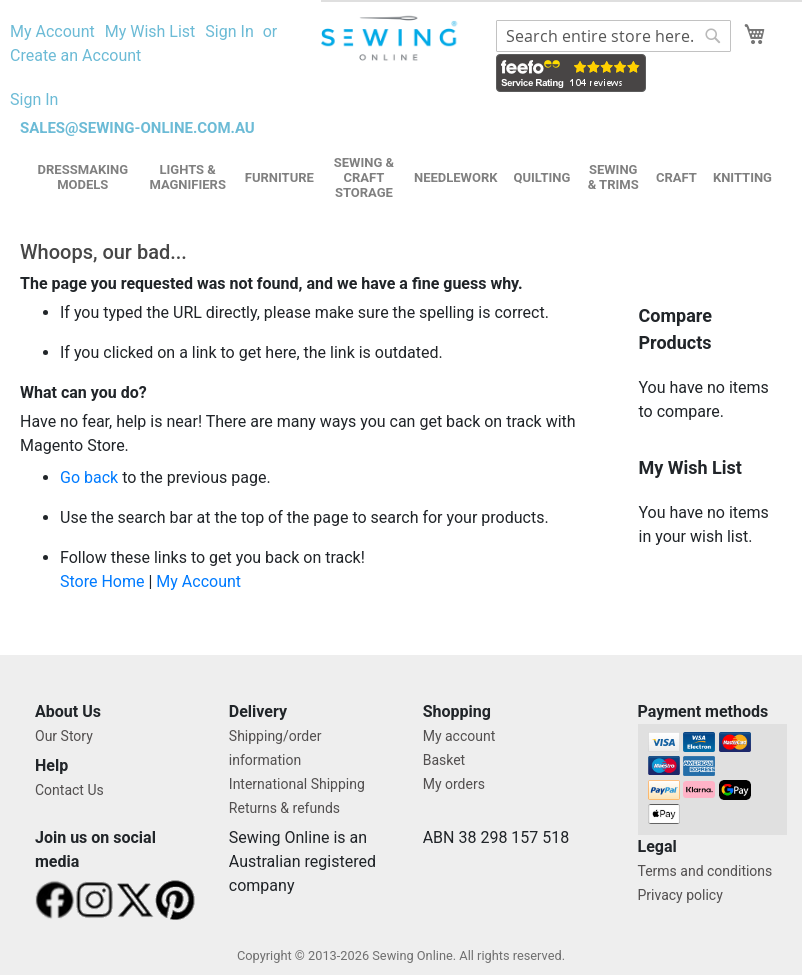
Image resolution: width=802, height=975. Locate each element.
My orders (454, 784)
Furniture (279, 177)
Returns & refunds (284, 808)
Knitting (742, 177)
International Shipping (297, 784)
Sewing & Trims (613, 177)
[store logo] (391, 38)
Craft (676, 177)
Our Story (64, 736)
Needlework (456, 177)
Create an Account (75, 55)
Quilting (542, 177)
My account (459, 736)
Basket (444, 760)
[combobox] (613, 36)
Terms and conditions (705, 871)
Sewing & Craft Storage (364, 177)
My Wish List (150, 31)
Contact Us (69, 790)
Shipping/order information (275, 748)
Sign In (229, 31)
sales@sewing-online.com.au (137, 128)
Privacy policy (680, 895)
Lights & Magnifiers (187, 177)
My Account (52, 31)
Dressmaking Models (83, 177)
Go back (89, 477)
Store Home (102, 581)
